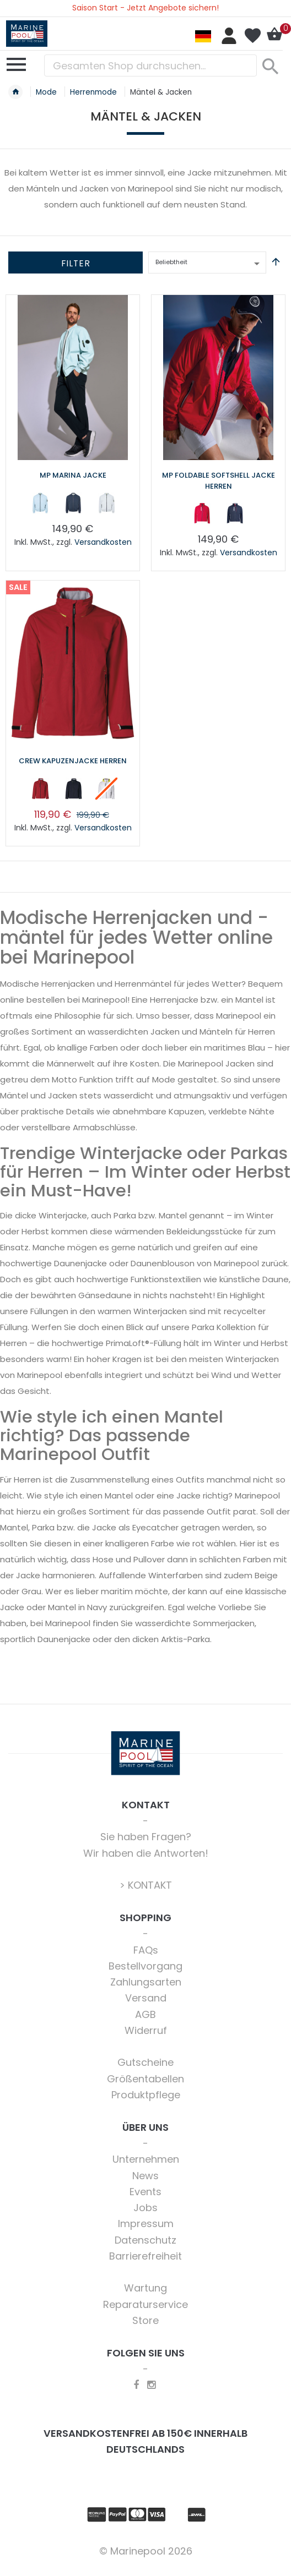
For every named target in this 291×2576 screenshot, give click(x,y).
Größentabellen (145, 2079)
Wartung (145, 2288)
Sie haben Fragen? (145, 1837)
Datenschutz (145, 2240)
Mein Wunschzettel (252, 36)
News (145, 2176)
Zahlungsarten (145, 1982)
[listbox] (73, 505)
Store (145, 2320)
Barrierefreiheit (145, 2256)
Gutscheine (145, 2062)
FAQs (145, 1950)
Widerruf (146, 2030)
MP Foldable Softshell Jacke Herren (218, 480)
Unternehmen (145, 2159)
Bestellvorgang (145, 1966)
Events (145, 2191)
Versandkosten (103, 542)
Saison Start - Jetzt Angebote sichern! (145, 7)
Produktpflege (145, 2095)
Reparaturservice (145, 2304)
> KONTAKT (146, 1885)
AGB (145, 2014)
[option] (40, 503)
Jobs (145, 2207)
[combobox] (150, 65)
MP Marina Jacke (73, 475)
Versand (145, 1998)
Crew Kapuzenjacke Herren (73, 761)
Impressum (146, 2223)
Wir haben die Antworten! (145, 1853)
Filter (75, 263)
